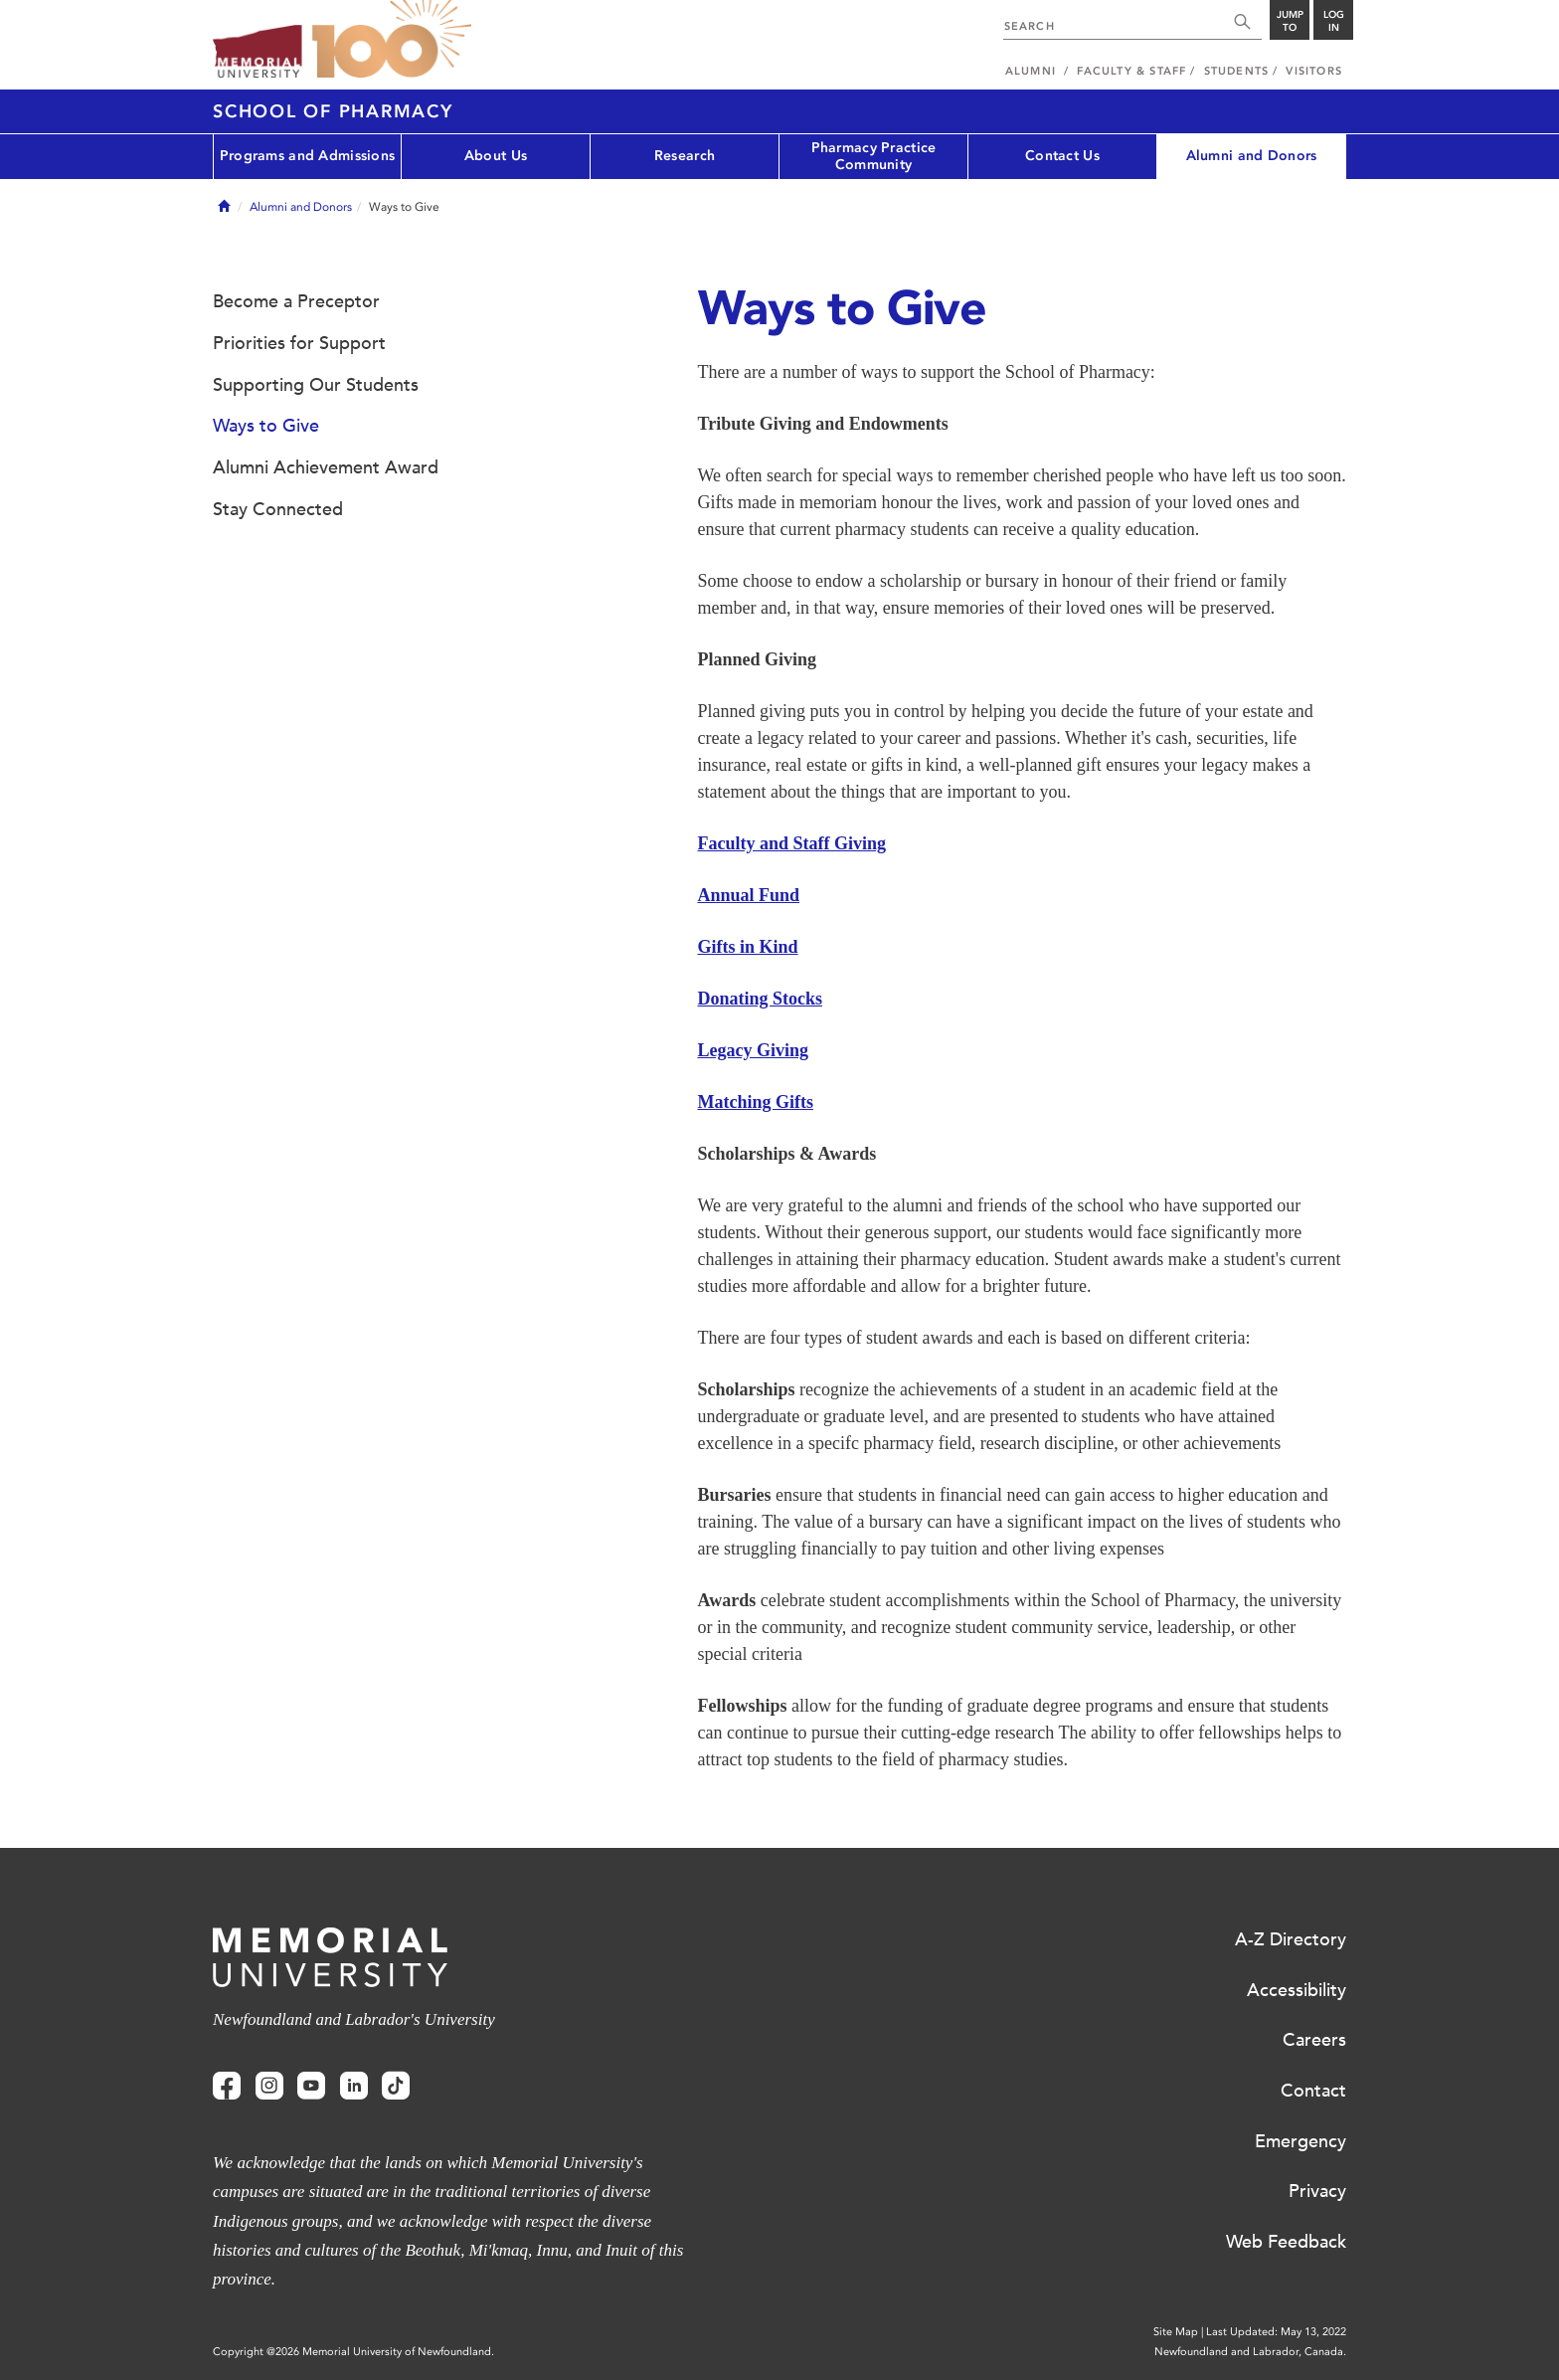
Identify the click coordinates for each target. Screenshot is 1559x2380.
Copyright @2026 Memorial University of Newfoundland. (353, 2351)
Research (684, 155)
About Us (495, 155)
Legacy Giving (753, 1050)
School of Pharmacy (333, 111)
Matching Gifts (756, 1102)
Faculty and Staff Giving (792, 843)
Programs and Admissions (307, 155)
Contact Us (1062, 155)
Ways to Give (266, 426)
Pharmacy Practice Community (874, 156)
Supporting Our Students (316, 385)
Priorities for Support (299, 343)
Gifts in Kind (748, 947)
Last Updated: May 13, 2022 (1276, 2331)
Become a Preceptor (296, 301)
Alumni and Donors (1251, 155)
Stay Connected (278, 509)
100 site (391, 40)
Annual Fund (749, 895)
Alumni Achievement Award (325, 467)
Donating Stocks (760, 998)
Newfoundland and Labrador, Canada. (1250, 2351)
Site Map (1175, 2331)
